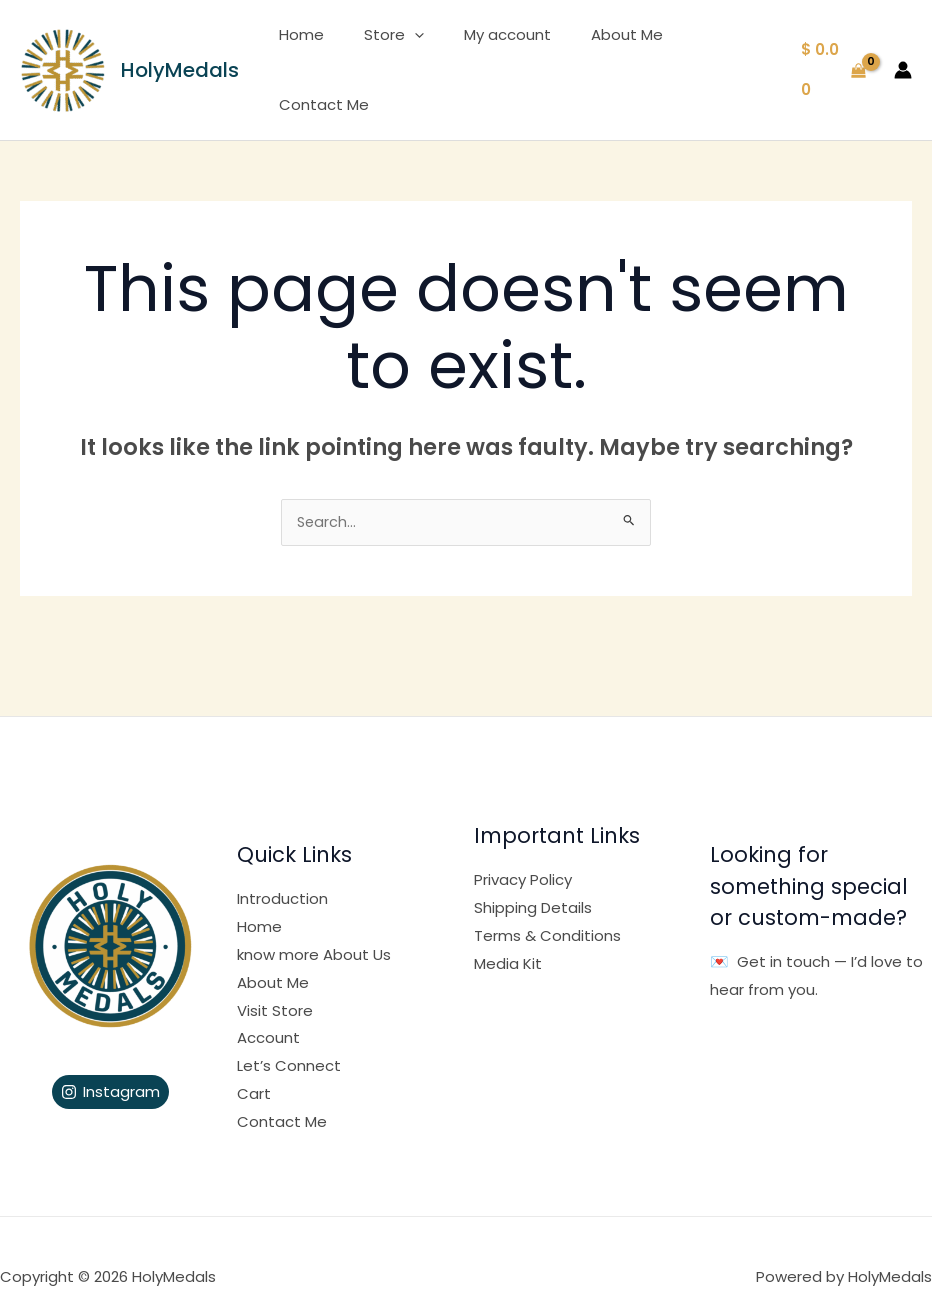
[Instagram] (110, 1070)
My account (486, 57)
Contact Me (707, 57)
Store (383, 58)
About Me (596, 57)
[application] (403, 58)
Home (300, 57)
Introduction (282, 876)
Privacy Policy (523, 857)
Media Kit (508, 941)
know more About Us (314, 932)
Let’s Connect (289, 1043)
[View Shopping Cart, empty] (830, 58)
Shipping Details (533, 885)
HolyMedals (180, 58)
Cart (254, 1071)
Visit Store (275, 988)
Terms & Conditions (547, 913)
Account (268, 1015)
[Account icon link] (903, 58)
